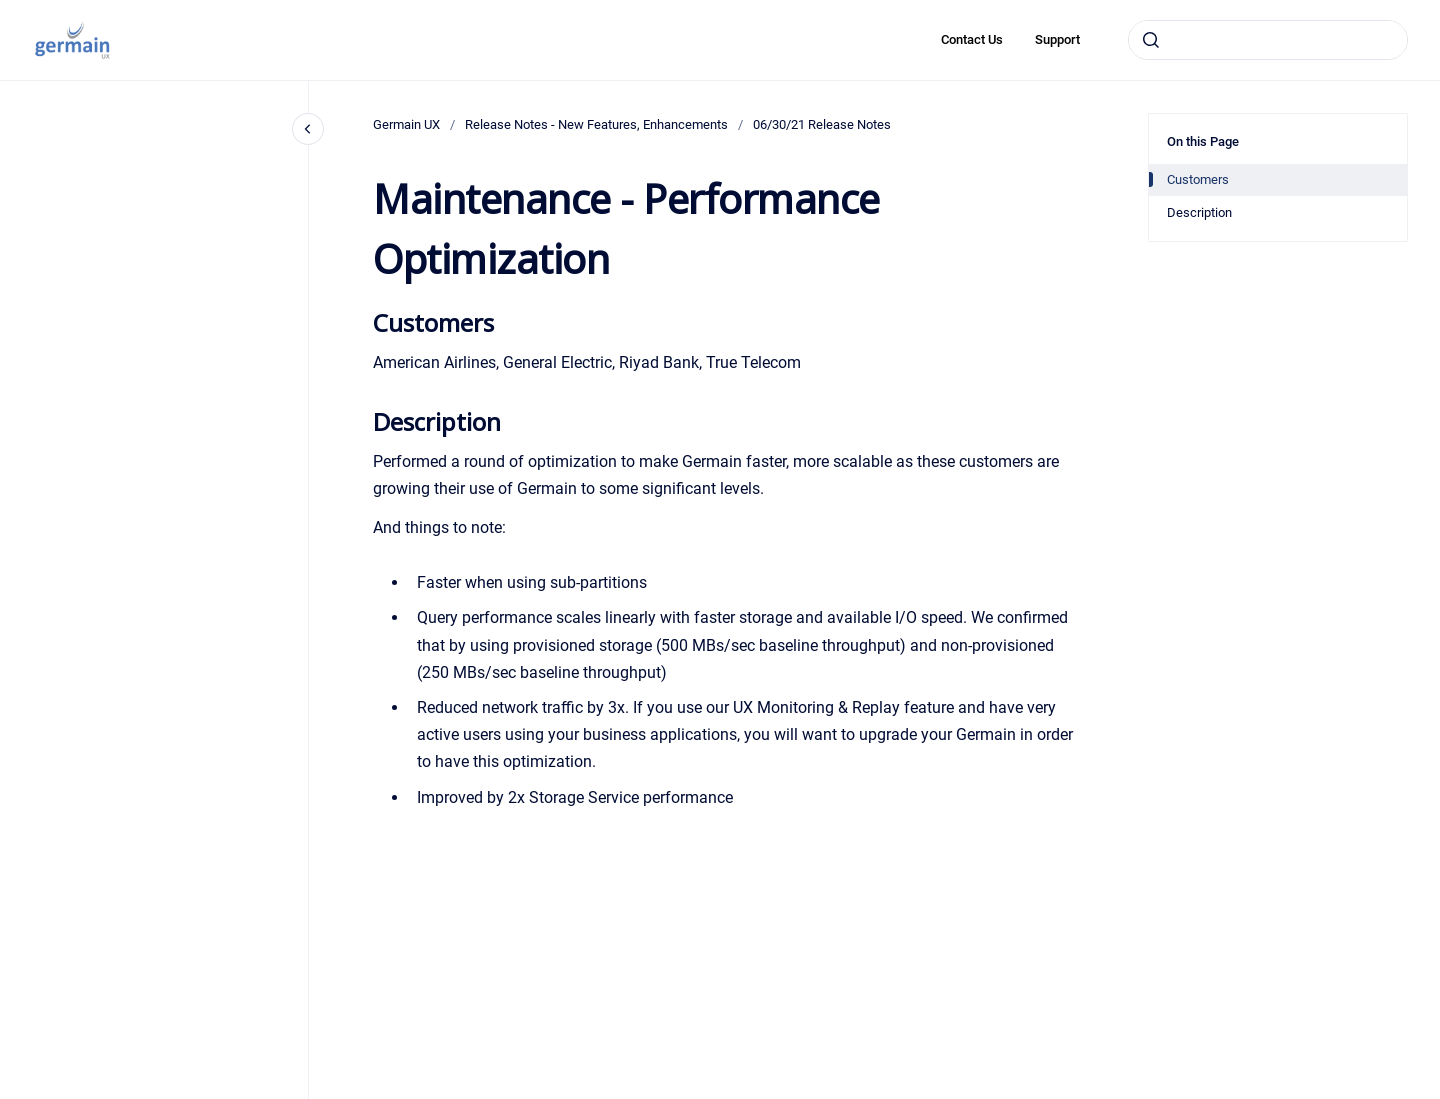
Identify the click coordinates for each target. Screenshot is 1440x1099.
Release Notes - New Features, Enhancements (596, 124)
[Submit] (1151, 40)
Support (1057, 39)
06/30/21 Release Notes (822, 124)
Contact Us (972, 39)
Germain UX (406, 124)
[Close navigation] (308, 129)
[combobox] (1268, 40)
